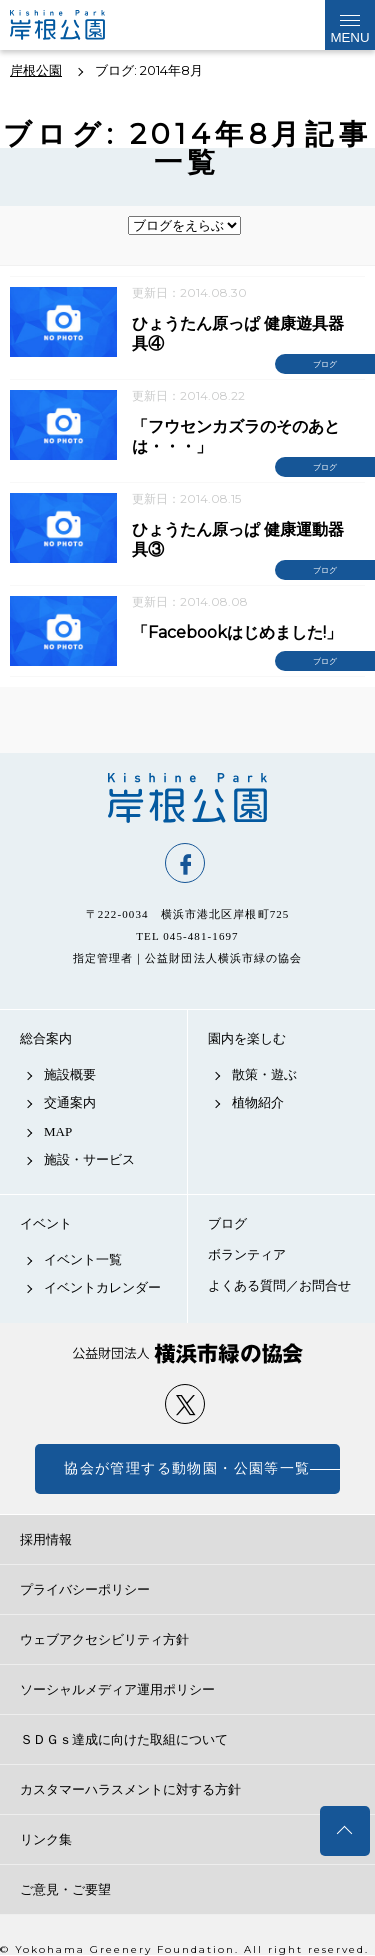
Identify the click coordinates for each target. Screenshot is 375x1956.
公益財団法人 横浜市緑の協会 (187, 1353)
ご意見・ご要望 (65, 1889)
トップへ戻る (345, 1831)
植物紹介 (258, 1102)
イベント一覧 (83, 1259)
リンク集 (46, 1839)
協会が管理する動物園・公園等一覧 (187, 1468)
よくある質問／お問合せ (279, 1285)
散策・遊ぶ (264, 1074)
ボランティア (247, 1254)
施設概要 (70, 1074)
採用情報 (46, 1539)
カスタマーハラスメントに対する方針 (130, 1789)
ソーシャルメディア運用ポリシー (117, 1689)
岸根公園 (187, 798)
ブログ (227, 1223)
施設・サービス (89, 1159)
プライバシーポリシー (85, 1589)
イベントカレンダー (102, 1287)
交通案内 (70, 1102)
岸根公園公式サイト (74, 25)
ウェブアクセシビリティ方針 (104, 1639)
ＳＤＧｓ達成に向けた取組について (124, 1739)
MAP (58, 1131)
